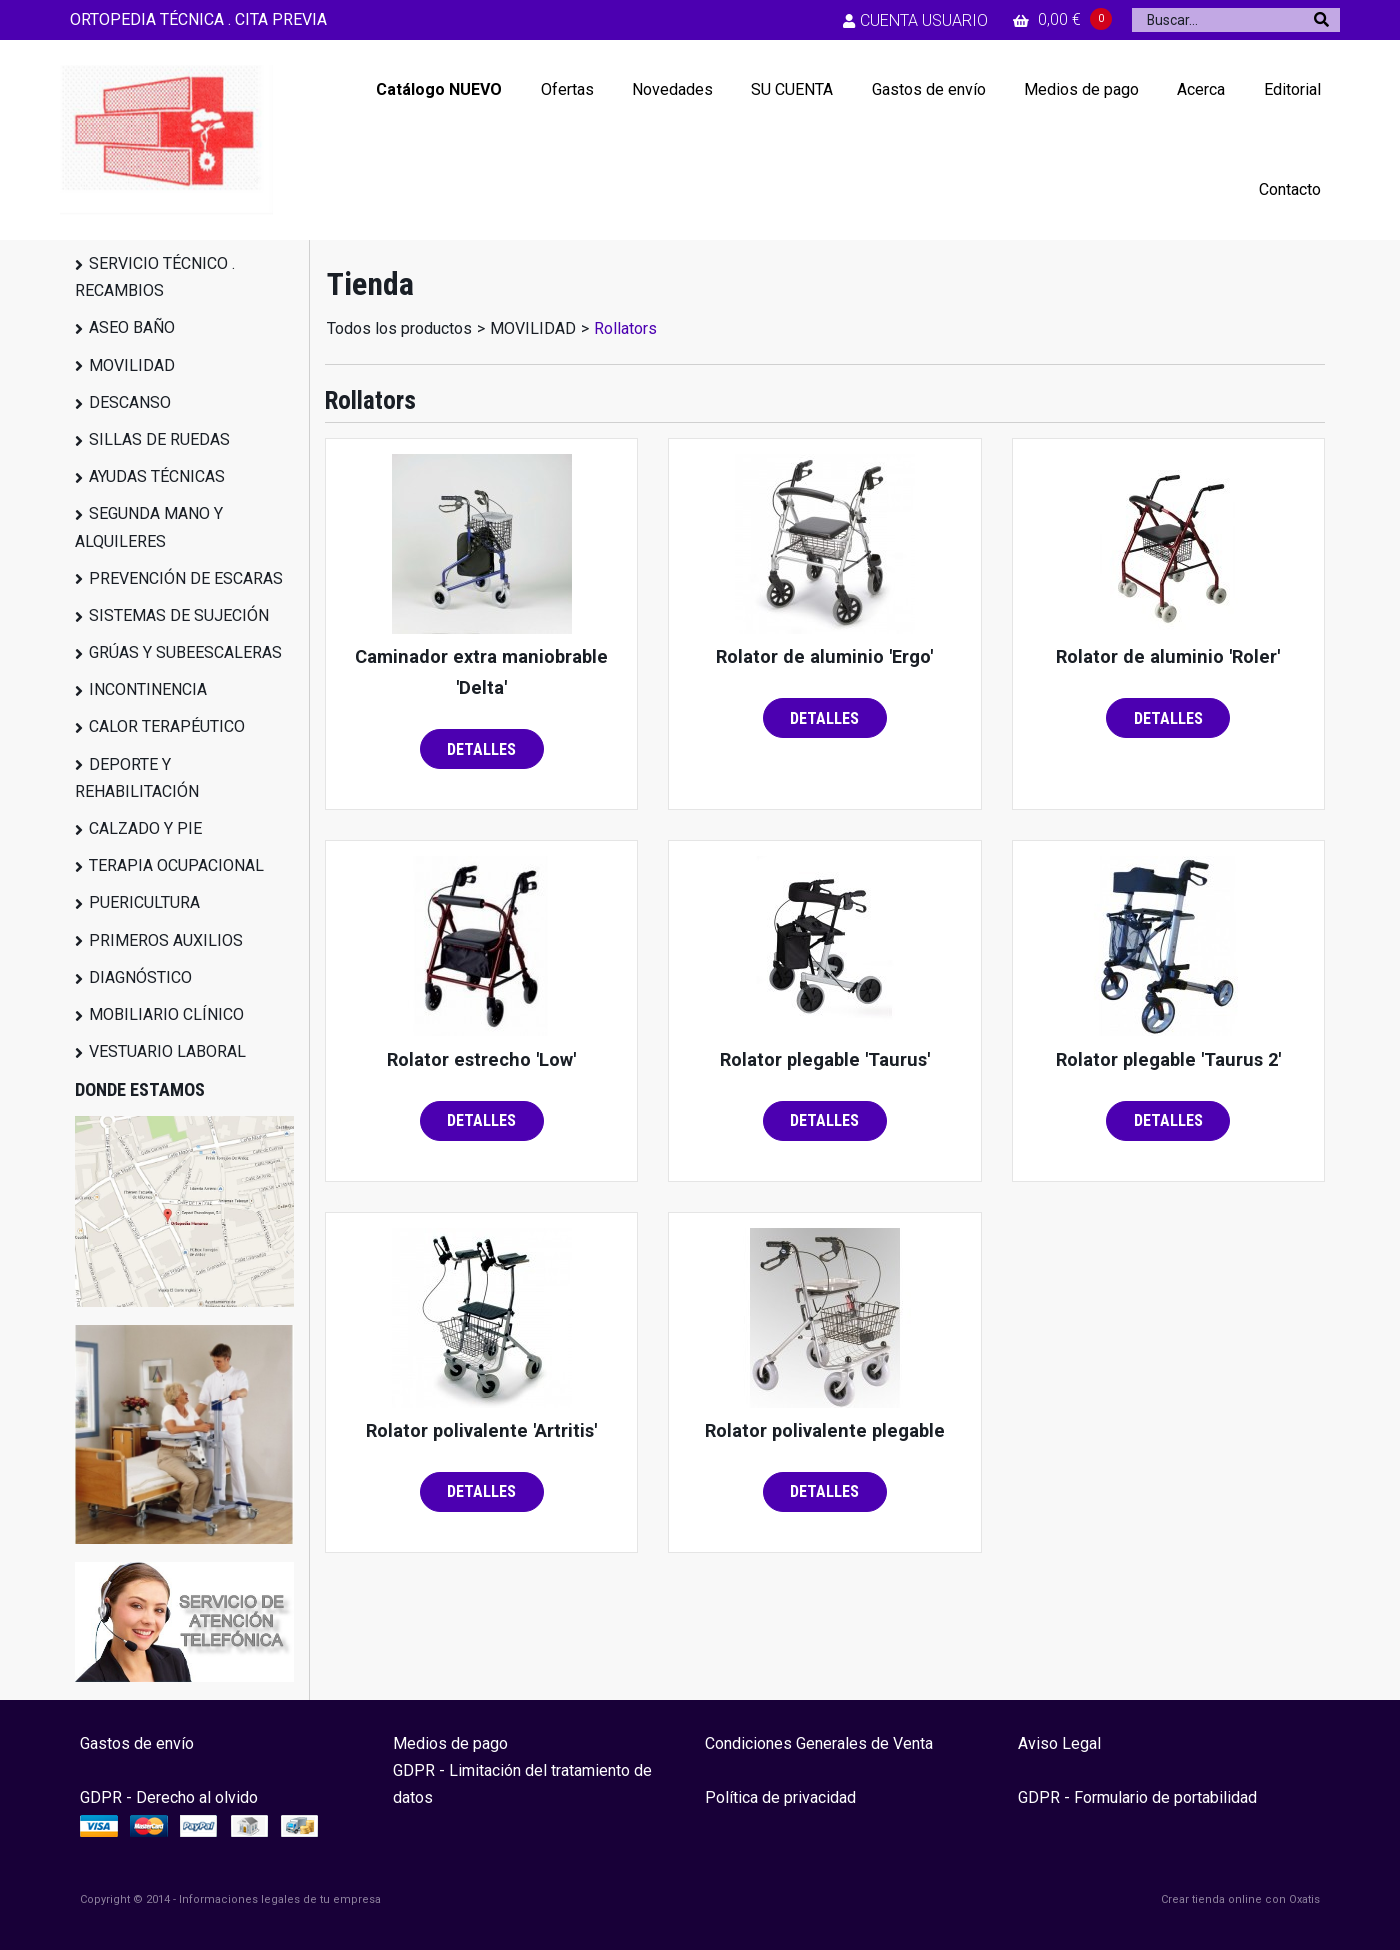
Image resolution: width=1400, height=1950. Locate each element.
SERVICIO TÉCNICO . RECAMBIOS (155, 277)
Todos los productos (399, 328)
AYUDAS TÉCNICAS (157, 476)
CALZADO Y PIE (145, 828)
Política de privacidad (780, 1797)
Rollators (625, 328)
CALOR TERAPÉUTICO (167, 726)
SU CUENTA (792, 89)
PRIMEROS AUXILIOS (166, 940)
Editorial (1292, 89)
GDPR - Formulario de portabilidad (1137, 1797)
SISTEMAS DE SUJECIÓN (179, 615)
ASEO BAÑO (132, 327)
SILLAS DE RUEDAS (159, 439)
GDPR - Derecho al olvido (169, 1797)
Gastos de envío (929, 89)
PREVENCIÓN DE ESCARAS (186, 578)
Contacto (1290, 189)
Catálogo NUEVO (439, 89)
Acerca (1201, 89)
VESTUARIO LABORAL (167, 1051)
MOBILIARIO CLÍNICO (166, 1014)
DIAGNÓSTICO (140, 977)
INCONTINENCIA (148, 689)
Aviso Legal (1059, 1743)
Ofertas (567, 89)
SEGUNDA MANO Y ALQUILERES (149, 527)
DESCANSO (130, 402)
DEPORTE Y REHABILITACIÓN (137, 778)
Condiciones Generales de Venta (819, 1743)
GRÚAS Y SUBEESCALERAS (185, 652)
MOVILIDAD (132, 365)
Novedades (672, 89)
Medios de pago (1081, 89)
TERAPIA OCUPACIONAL (176, 865)
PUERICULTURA (144, 902)
